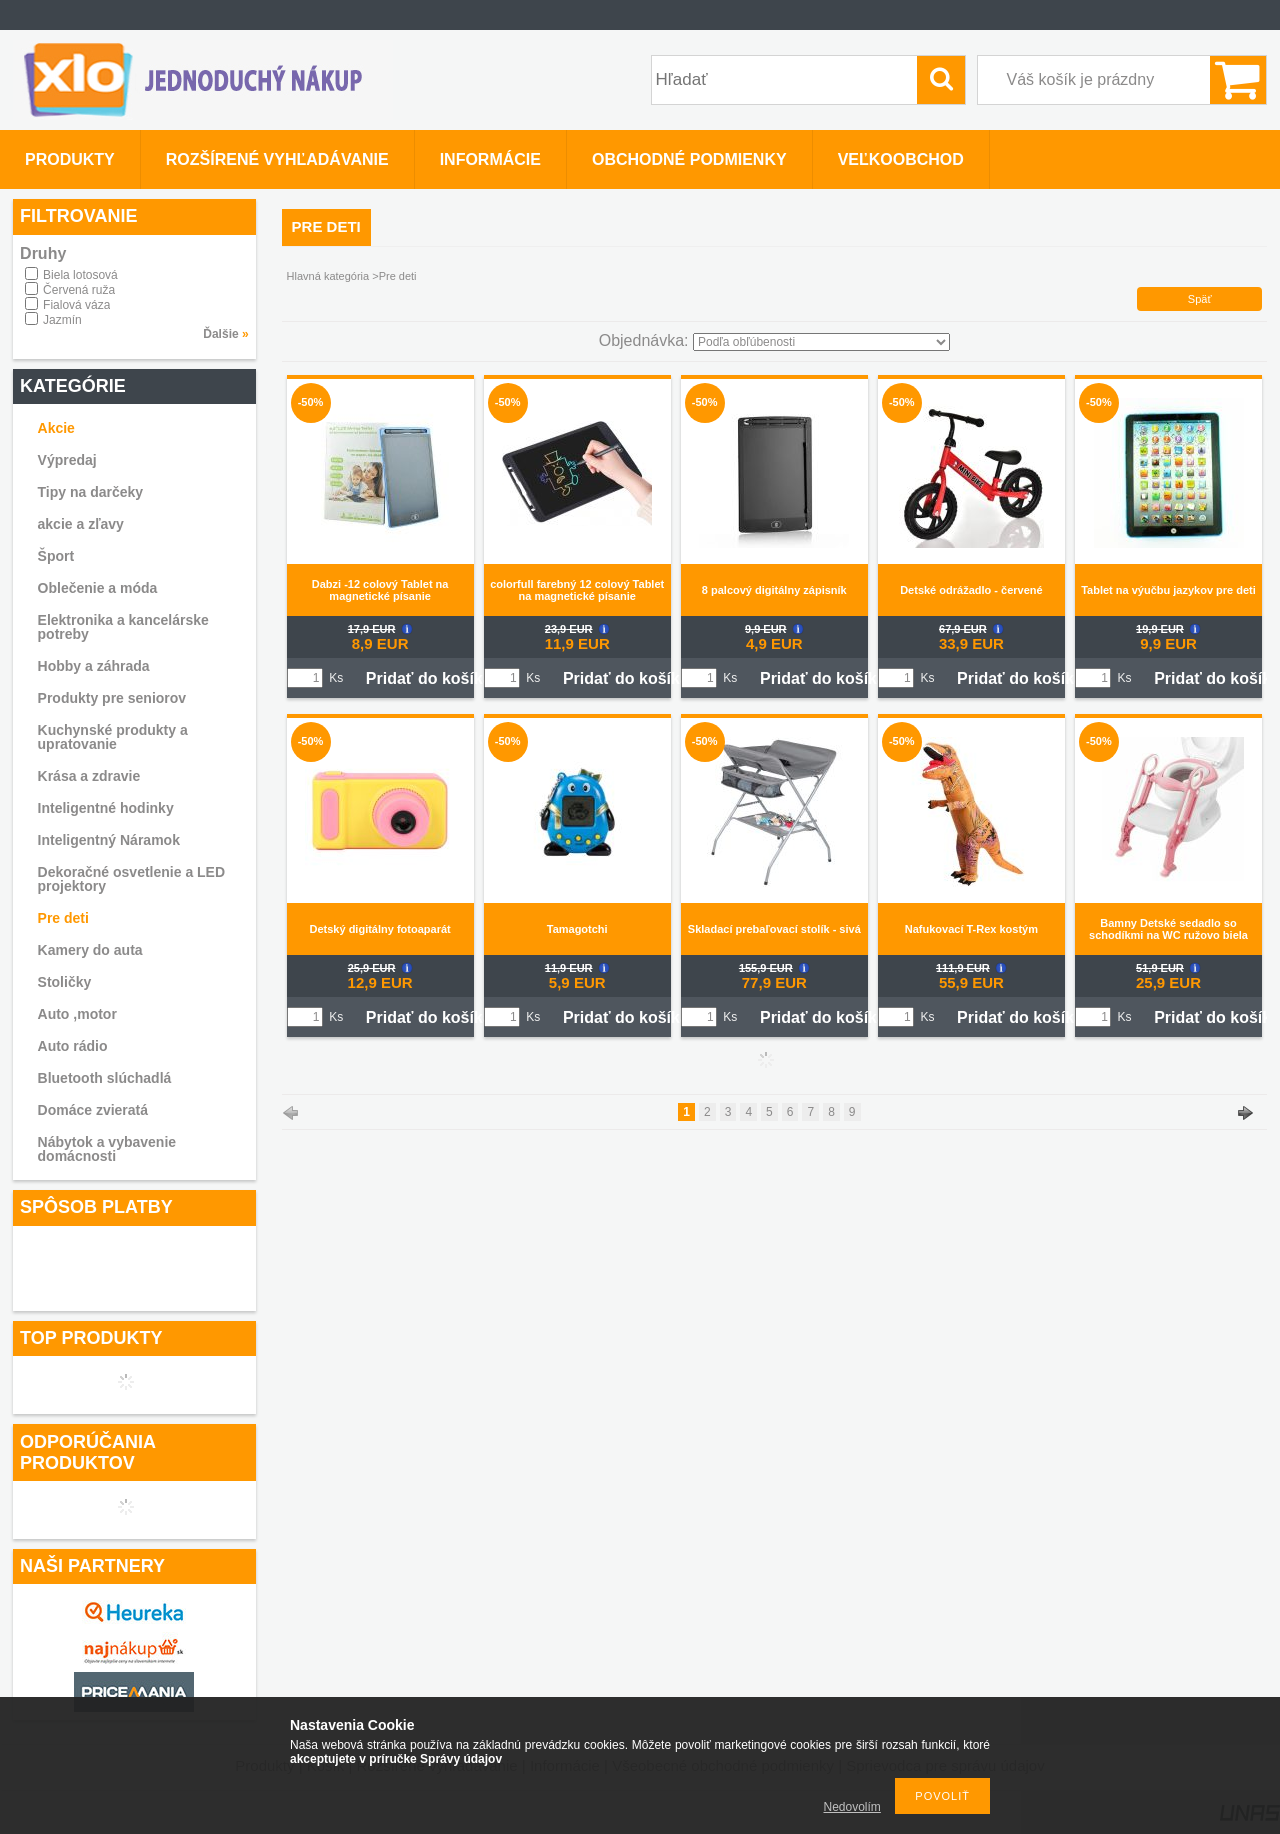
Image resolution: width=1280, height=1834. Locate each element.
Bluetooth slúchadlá (105, 1078)
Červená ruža (79, 290)
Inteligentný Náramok (109, 840)
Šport (56, 556)
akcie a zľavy (81, 524)
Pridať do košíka (429, 678)
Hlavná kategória (328, 276)
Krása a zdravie (89, 776)
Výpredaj (67, 460)
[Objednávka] (821, 342)
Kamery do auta (90, 950)
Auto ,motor (77, 1014)
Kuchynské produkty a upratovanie (113, 737)
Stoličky (65, 982)
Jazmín (62, 320)
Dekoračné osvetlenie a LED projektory (132, 879)
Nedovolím (852, 1807)
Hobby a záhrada (94, 666)
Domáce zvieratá (93, 1110)
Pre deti (63, 918)
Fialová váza (76, 305)
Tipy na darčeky (91, 492)
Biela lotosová (80, 275)
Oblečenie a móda (98, 588)
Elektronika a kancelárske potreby (123, 627)
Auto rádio (73, 1046)
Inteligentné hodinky (106, 808)
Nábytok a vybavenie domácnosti (107, 1149)
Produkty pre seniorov (112, 698)
